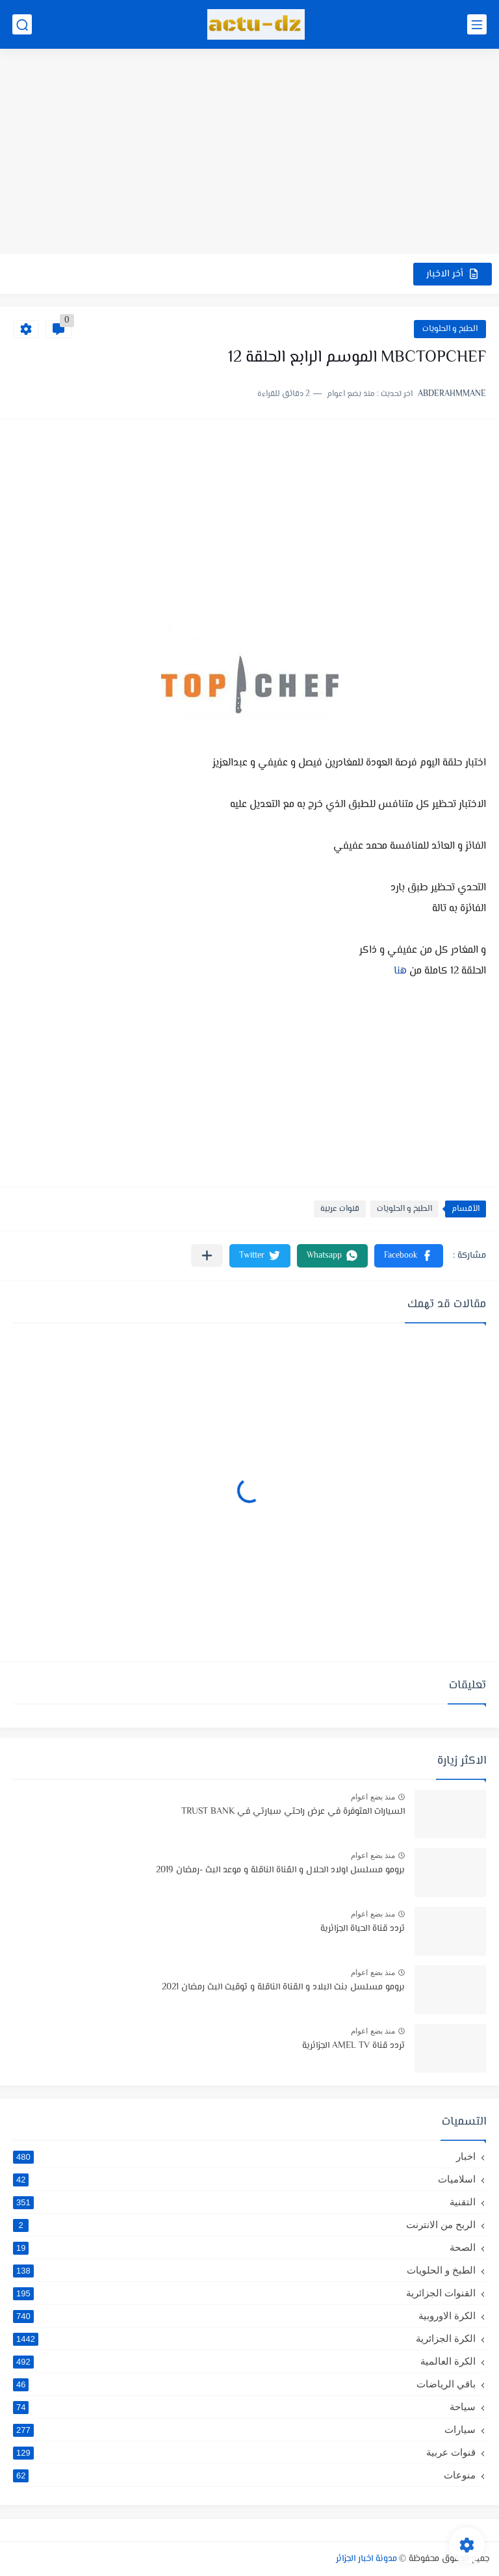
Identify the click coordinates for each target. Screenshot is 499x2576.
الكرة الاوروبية (244, 2316)
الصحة (244, 2247)
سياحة (244, 2407)
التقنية (244, 2202)
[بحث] (22, 24)
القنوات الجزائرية (244, 2293)
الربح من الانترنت (244, 2225)
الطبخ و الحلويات (450, 329)
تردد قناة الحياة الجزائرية (362, 1929)
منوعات (244, 2475)
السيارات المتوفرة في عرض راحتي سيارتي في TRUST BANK (293, 1812)
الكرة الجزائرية (244, 2338)
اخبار (244, 2156)
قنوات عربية (339, 1208)
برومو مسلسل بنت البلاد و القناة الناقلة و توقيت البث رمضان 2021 (283, 1987)
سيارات (244, 2430)
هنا (400, 971)
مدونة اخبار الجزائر (366, 2559)
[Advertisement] (249, 153)
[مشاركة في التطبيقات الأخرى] (207, 1255)
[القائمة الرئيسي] (477, 24)
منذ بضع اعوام (373, 1796)
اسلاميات (244, 2179)
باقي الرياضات (244, 2384)
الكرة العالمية (244, 2361)
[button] (408, 1256)
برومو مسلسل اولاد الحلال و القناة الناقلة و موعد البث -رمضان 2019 (280, 1870)
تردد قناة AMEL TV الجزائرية (353, 2046)
